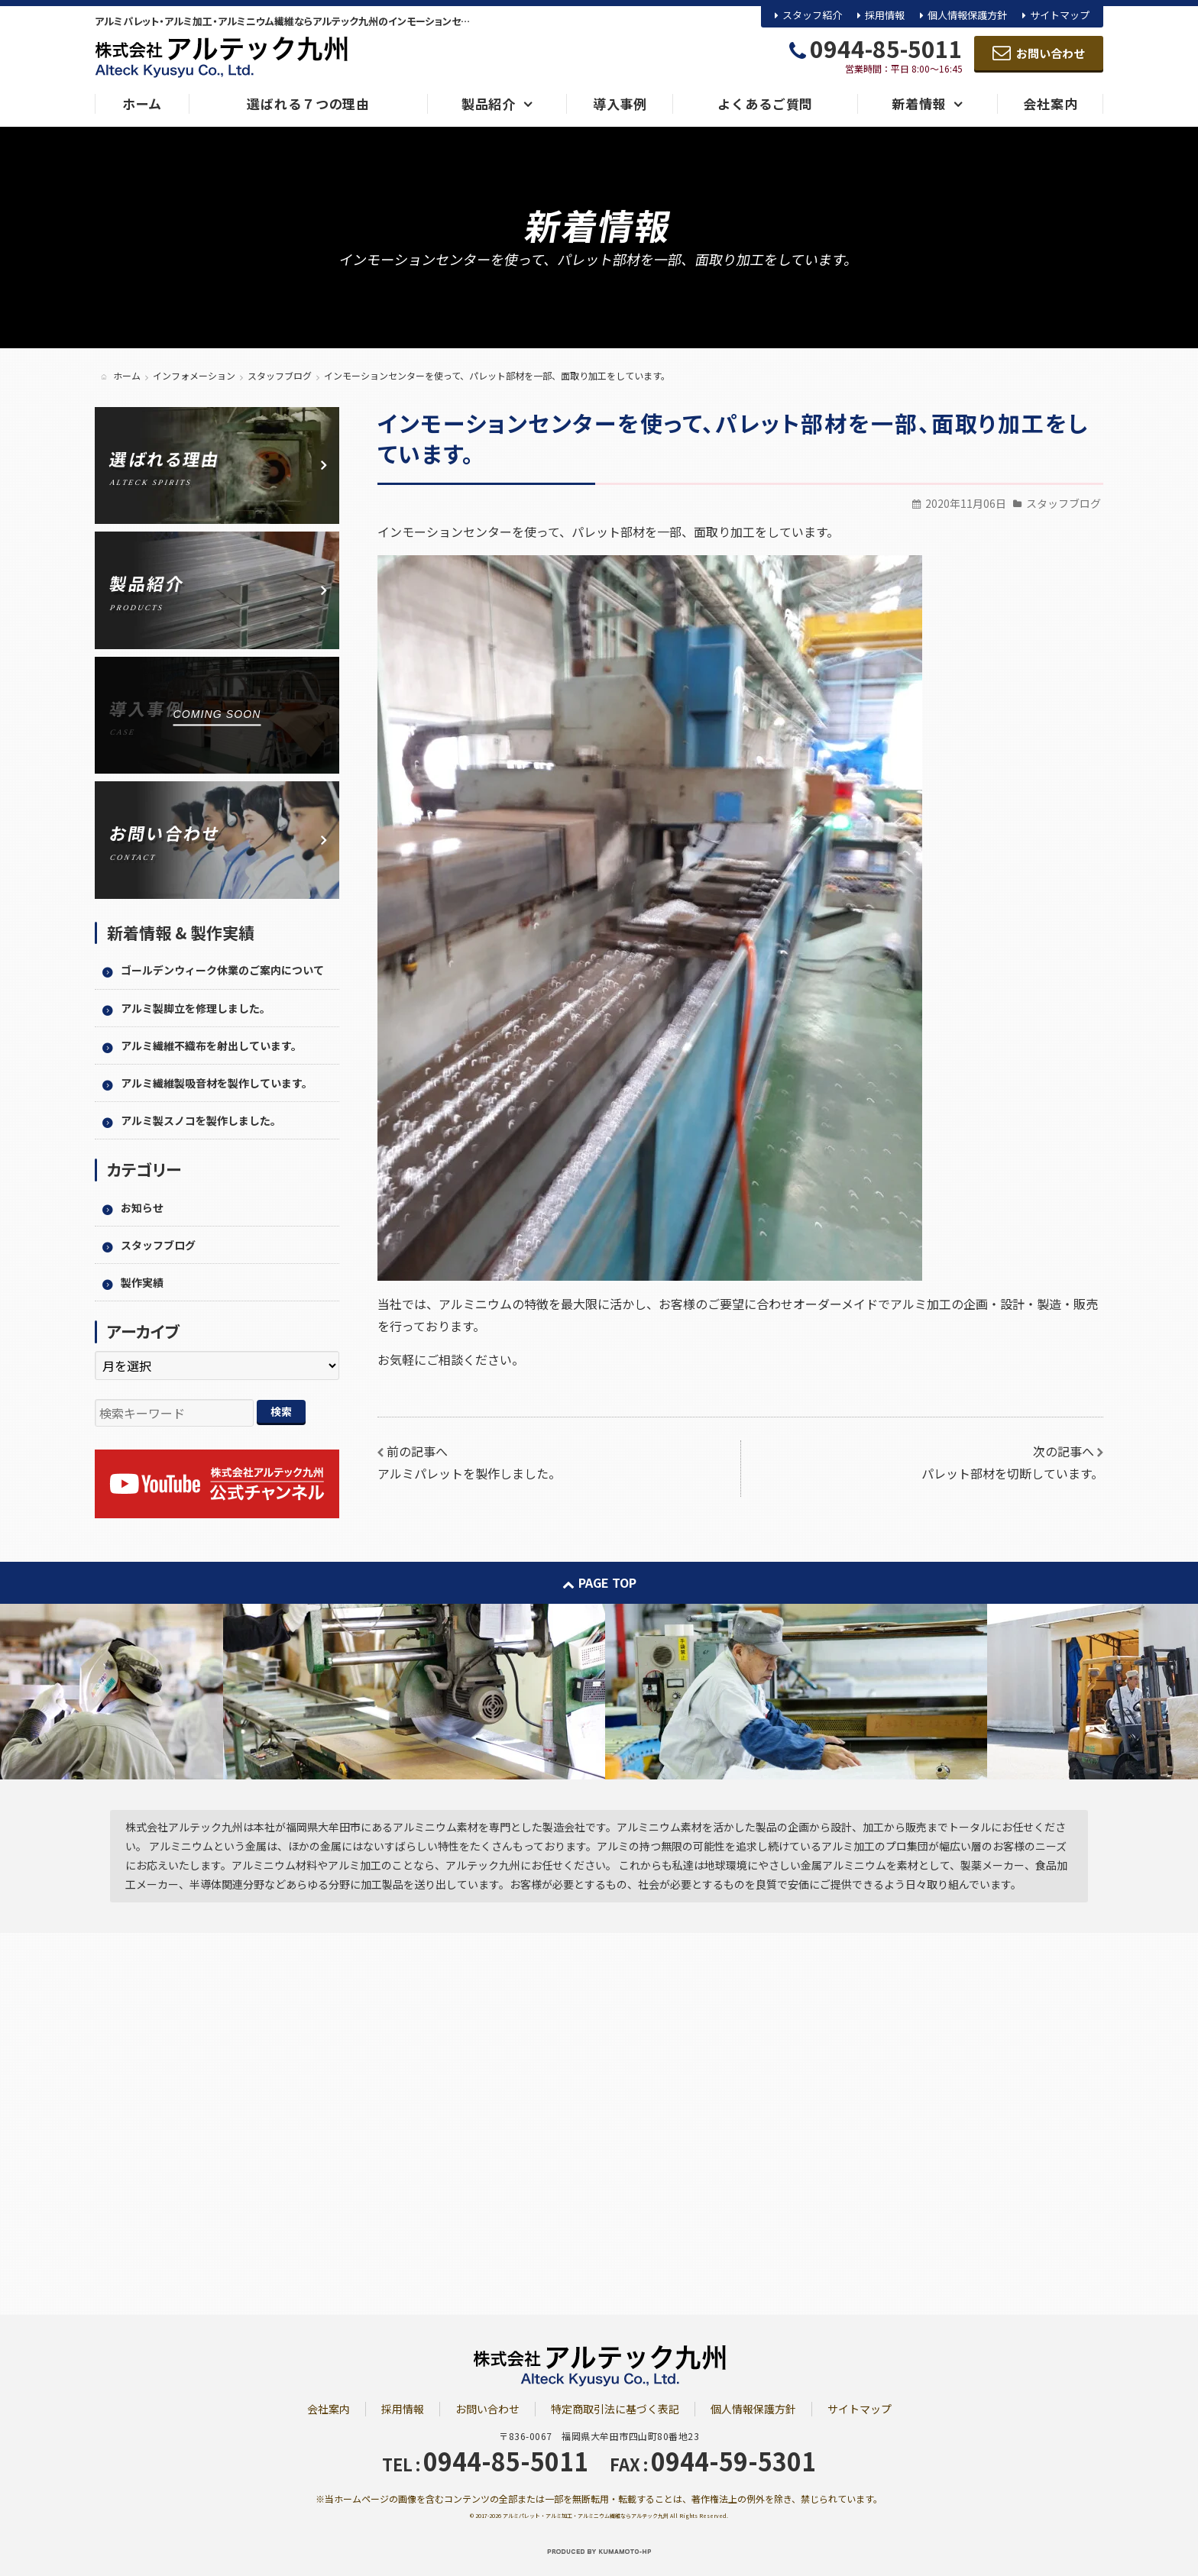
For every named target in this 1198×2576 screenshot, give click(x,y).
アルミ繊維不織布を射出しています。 (211, 1045)
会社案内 (328, 2408)
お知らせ (142, 1207)
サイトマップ (1060, 15)
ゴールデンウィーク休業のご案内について (222, 970)
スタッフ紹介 (812, 15)
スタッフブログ (1063, 503)
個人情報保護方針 (967, 15)
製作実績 (142, 1282)
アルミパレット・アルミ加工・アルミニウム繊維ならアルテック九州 (586, 2515)
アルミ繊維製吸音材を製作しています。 (216, 1083)
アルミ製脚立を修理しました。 (195, 1008)
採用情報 (885, 15)
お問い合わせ (487, 2408)
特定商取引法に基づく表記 (615, 2408)
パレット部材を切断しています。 (1012, 1473)
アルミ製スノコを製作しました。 (201, 1120)
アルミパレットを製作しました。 (469, 1473)
